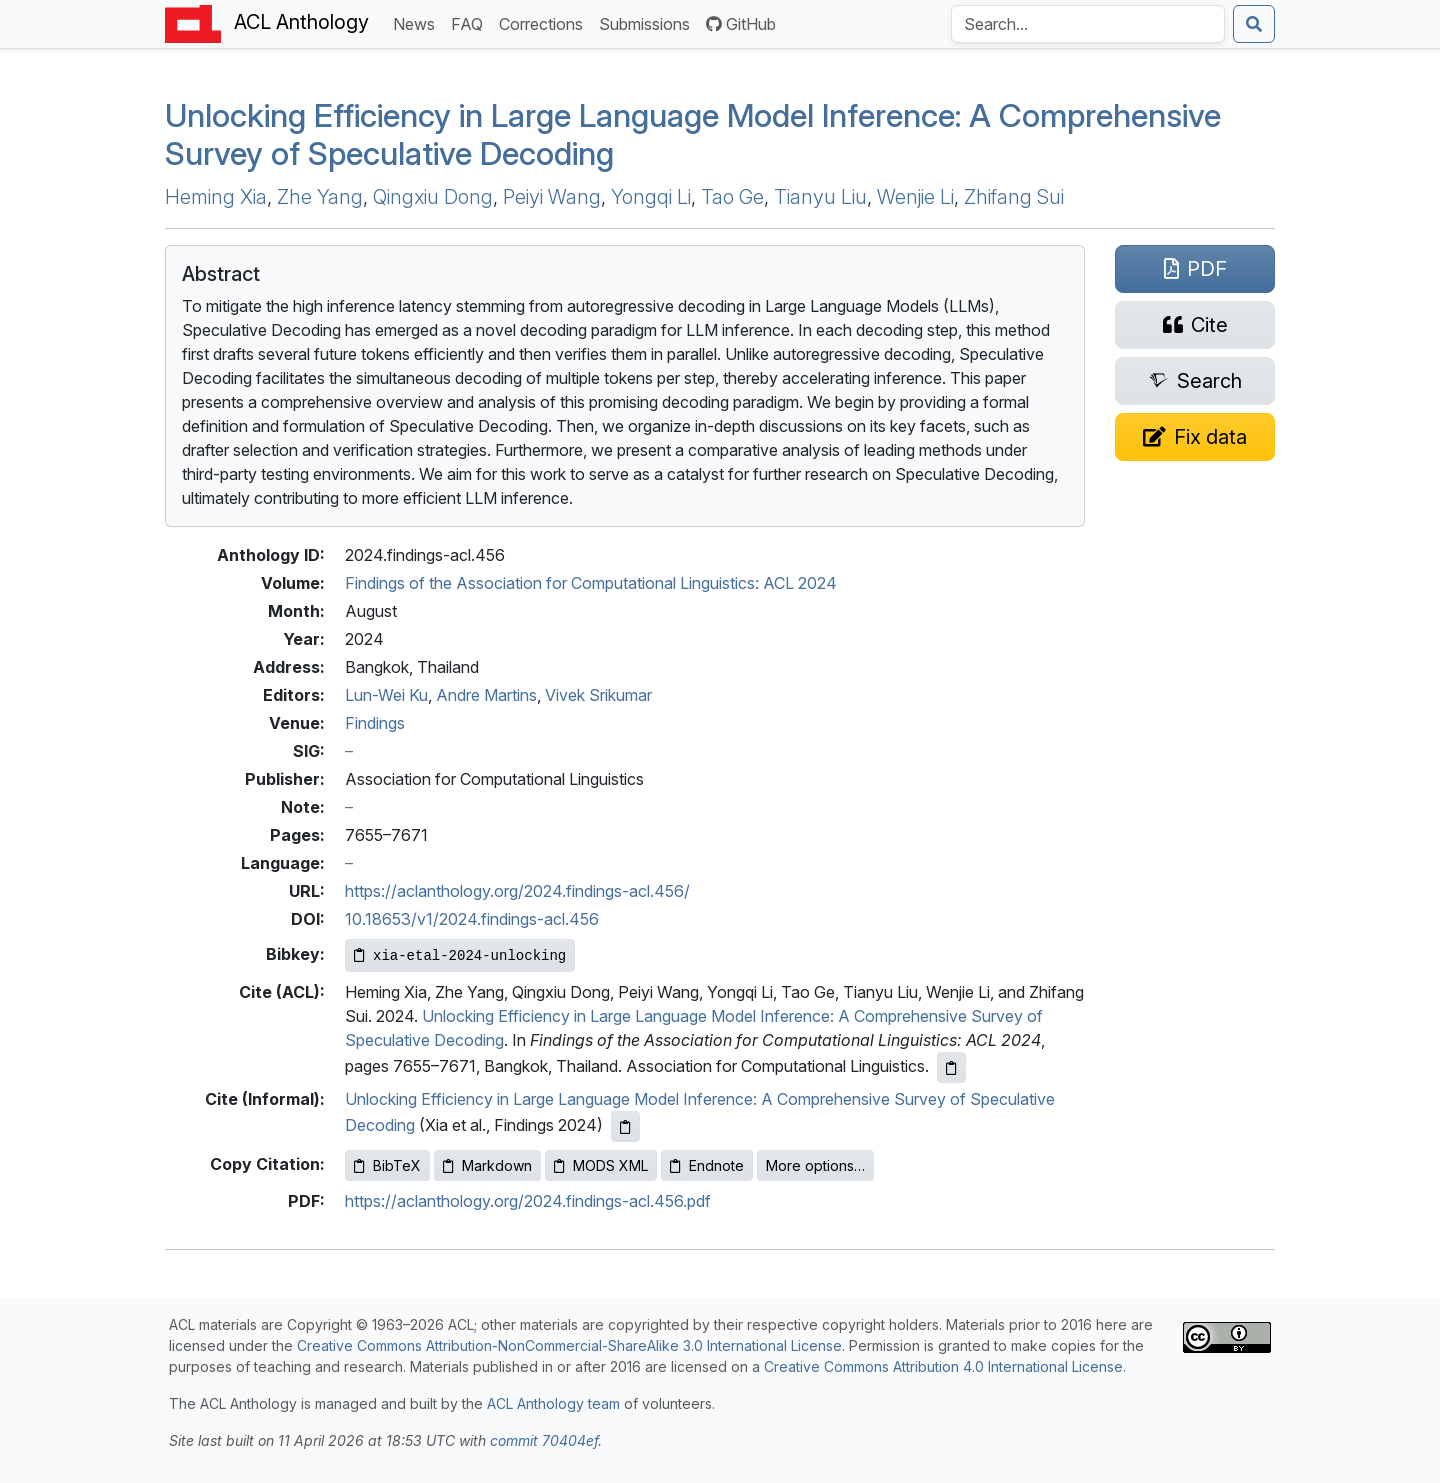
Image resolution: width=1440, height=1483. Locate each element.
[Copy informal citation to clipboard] (625, 1126)
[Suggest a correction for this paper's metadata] (1195, 437)
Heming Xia (216, 197)
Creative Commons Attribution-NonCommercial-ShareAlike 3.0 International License (569, 1345)
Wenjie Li (915, 197)
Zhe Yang (320, 197)
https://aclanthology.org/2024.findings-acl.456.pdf (528, 1201)
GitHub (741, 24)
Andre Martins (486, 695)
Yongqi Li (651, 197)
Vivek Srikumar (598, 695)
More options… (815, 1165)
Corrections (545, 22)
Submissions (648, 22)
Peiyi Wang (552, 197)
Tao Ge (732, 197)
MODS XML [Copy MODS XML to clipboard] (601, 1165)
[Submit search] (1254, 24)
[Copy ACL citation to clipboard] (951, 1067)
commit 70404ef (544, 1440)
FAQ (471, 22)
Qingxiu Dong (433, 197)
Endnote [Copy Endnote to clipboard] (707, 1165)
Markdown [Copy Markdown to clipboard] (487, 1165)
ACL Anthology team (553, 1403)
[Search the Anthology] (1088, 24)
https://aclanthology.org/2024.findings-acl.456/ (517, 891)
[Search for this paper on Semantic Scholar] (1195, 381)
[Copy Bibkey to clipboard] (460, 955)
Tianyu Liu (820, 197)
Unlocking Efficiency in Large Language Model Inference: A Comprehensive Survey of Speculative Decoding (693, 134)
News (418, 22)
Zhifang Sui (1014, 197)
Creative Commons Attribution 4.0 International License (943, 1366)
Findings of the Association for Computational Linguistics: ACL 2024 (591, 583)
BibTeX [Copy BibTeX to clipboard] (387, 1165)
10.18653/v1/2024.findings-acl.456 (472, 919)
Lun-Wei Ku (386, 695)
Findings (375, 723)
